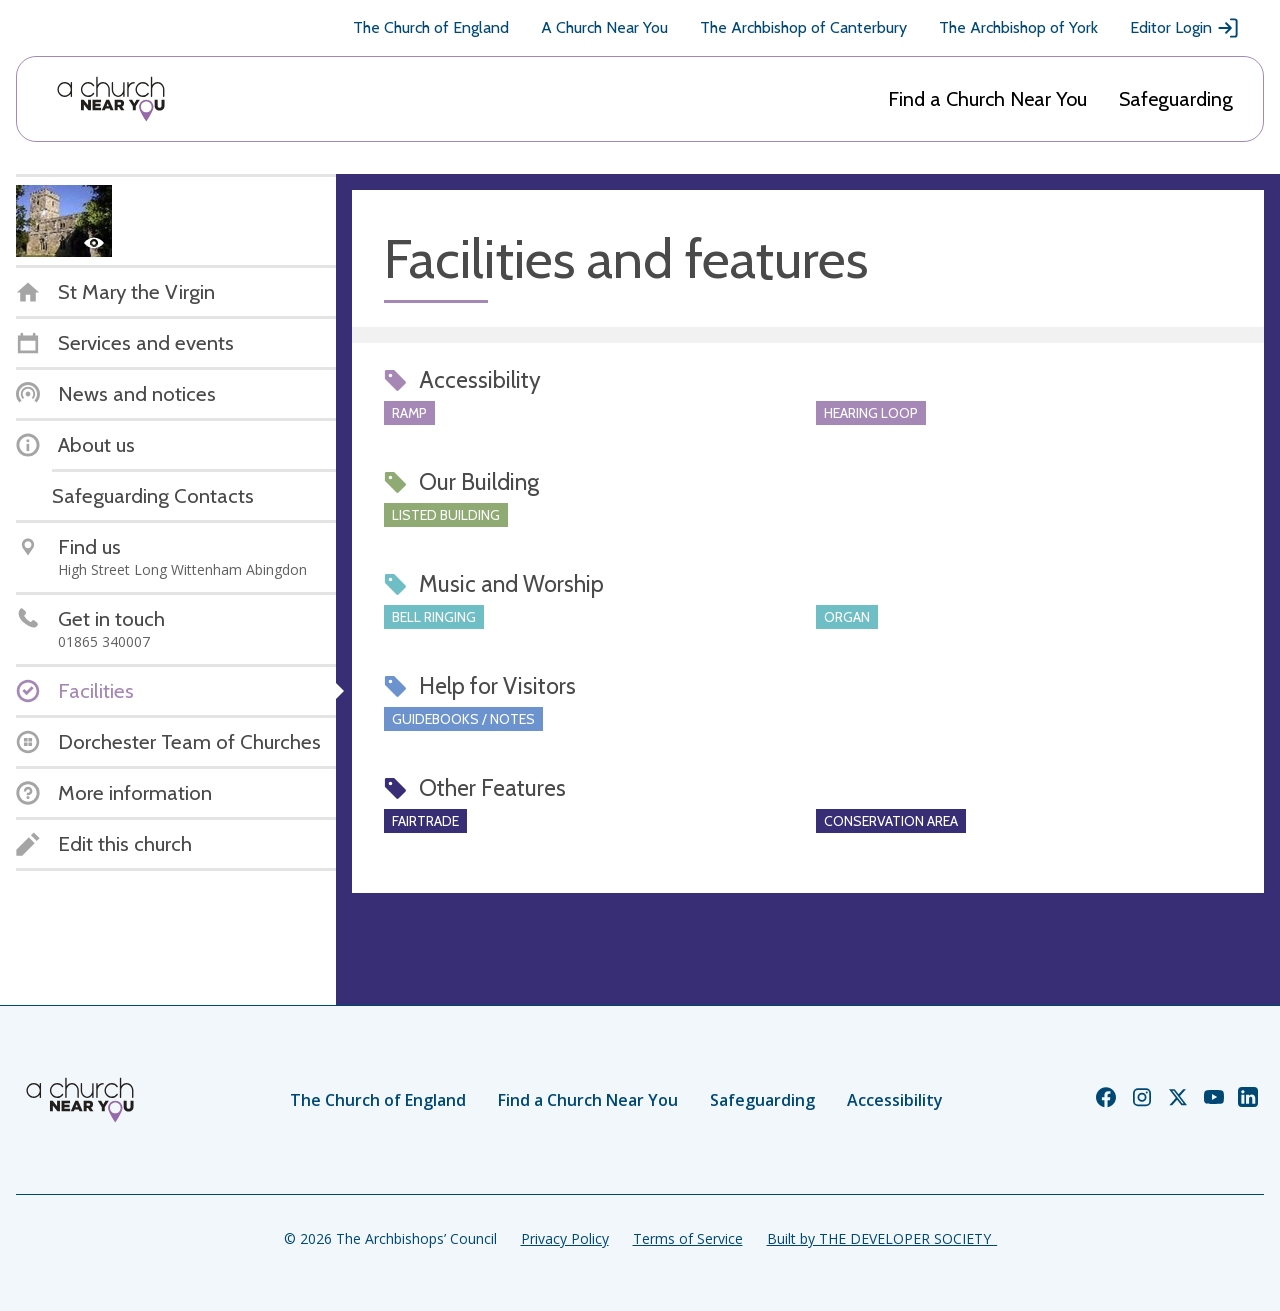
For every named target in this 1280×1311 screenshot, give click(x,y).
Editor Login (1185, 28)
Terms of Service (688, 1238)
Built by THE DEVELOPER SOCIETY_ (882, 1238)
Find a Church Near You (987, 99)
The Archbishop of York (1018, 27)
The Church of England (431, 27)
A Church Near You (604, 27)
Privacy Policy (565, 1238)
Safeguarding (1176, 99)
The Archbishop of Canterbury (803, 27)
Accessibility (895, 1100)
